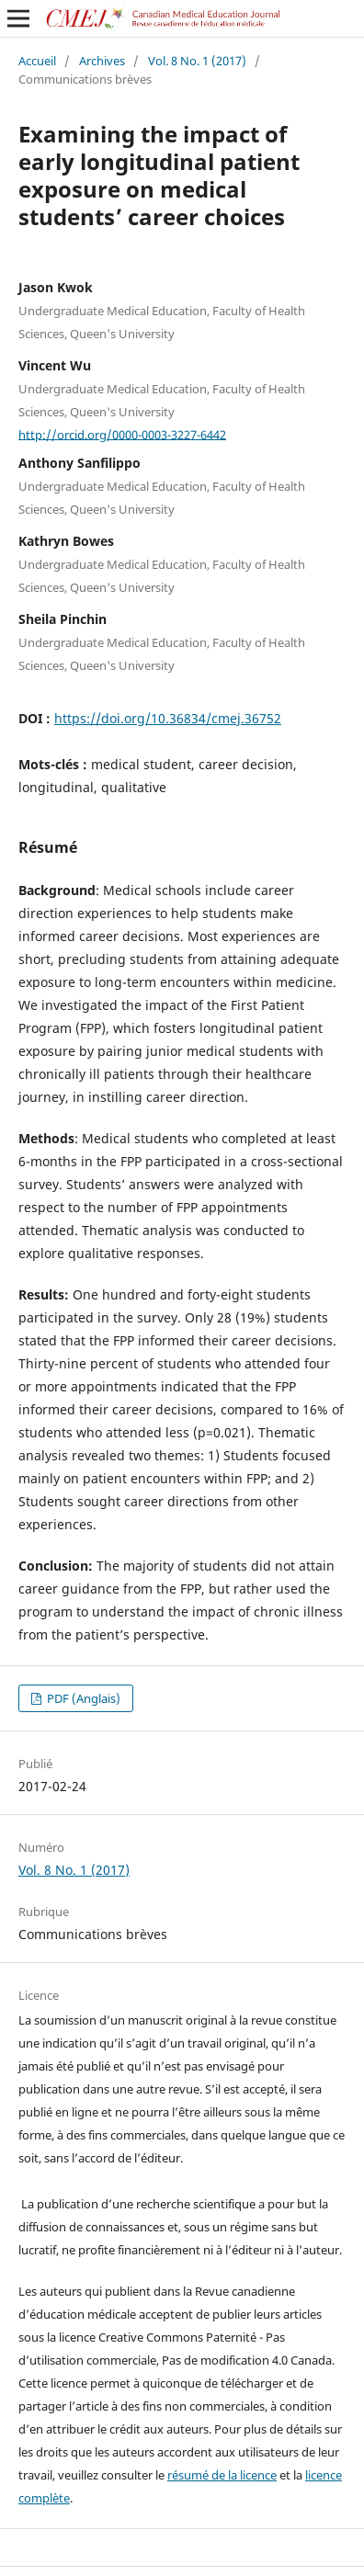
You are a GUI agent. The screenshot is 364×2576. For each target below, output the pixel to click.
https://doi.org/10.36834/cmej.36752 (167, 718)
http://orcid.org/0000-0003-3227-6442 (122, 434)
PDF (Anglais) (82, 1698)
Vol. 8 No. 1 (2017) (197, 60)
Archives (102, 60)
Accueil (37, 60)
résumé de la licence (222, 2475)
